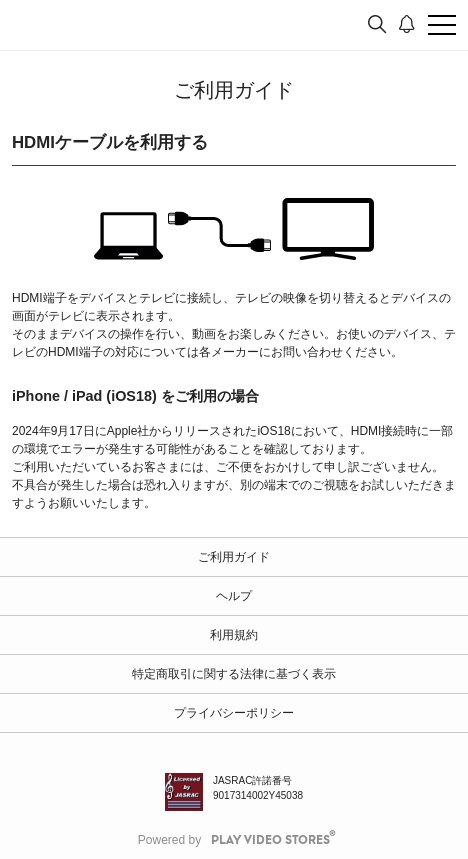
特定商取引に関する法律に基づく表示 (234, 674)
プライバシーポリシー (234, 713)
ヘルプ (234, 596)
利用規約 (234, 635)
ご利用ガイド (234, 557)
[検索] (377, 25)
